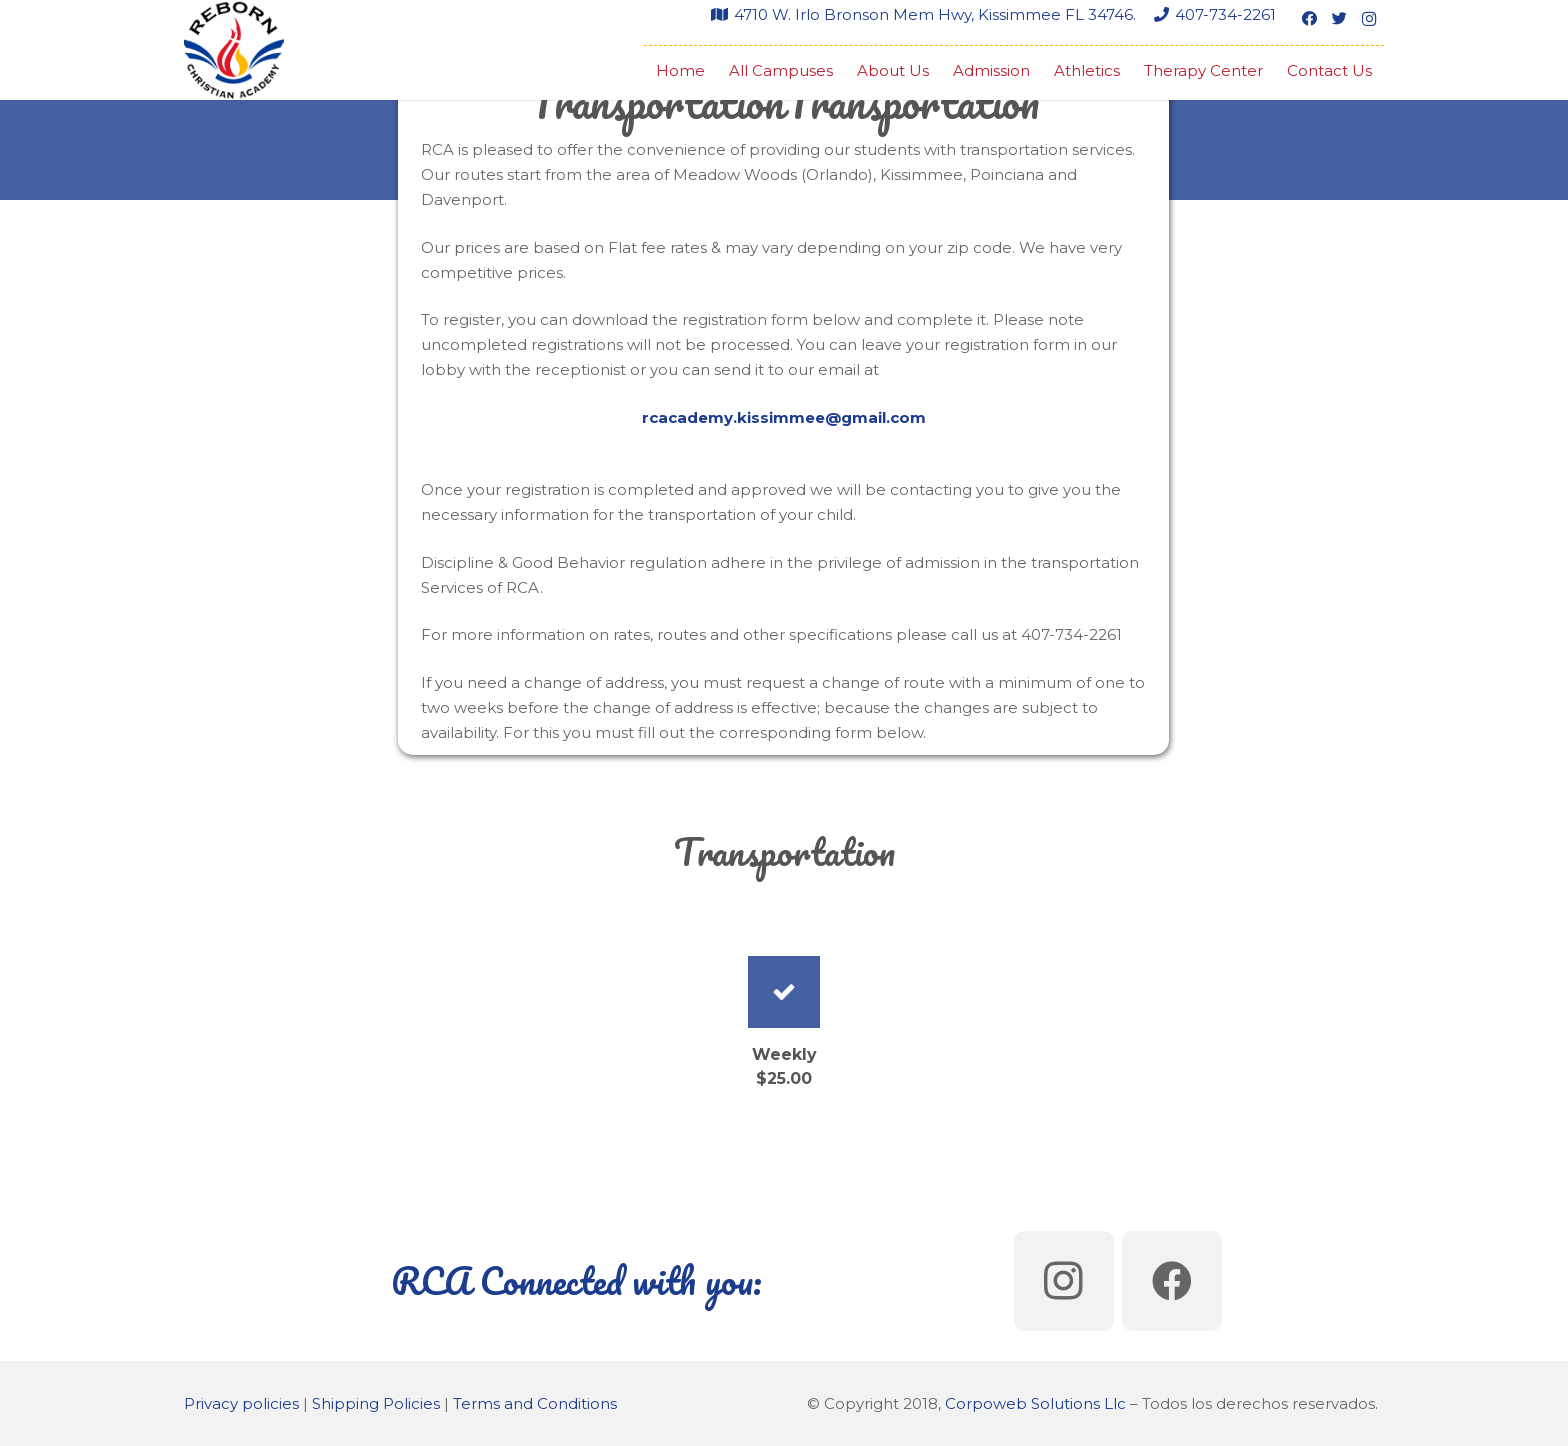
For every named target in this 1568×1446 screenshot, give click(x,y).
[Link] (234, 50)
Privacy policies (241, 1403)
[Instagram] (1369, 19)
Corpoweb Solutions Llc (1035, 1403)
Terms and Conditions (535, 1403)
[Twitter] (1339, 19)
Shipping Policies (376, 1403)
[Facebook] (1309, 19)
